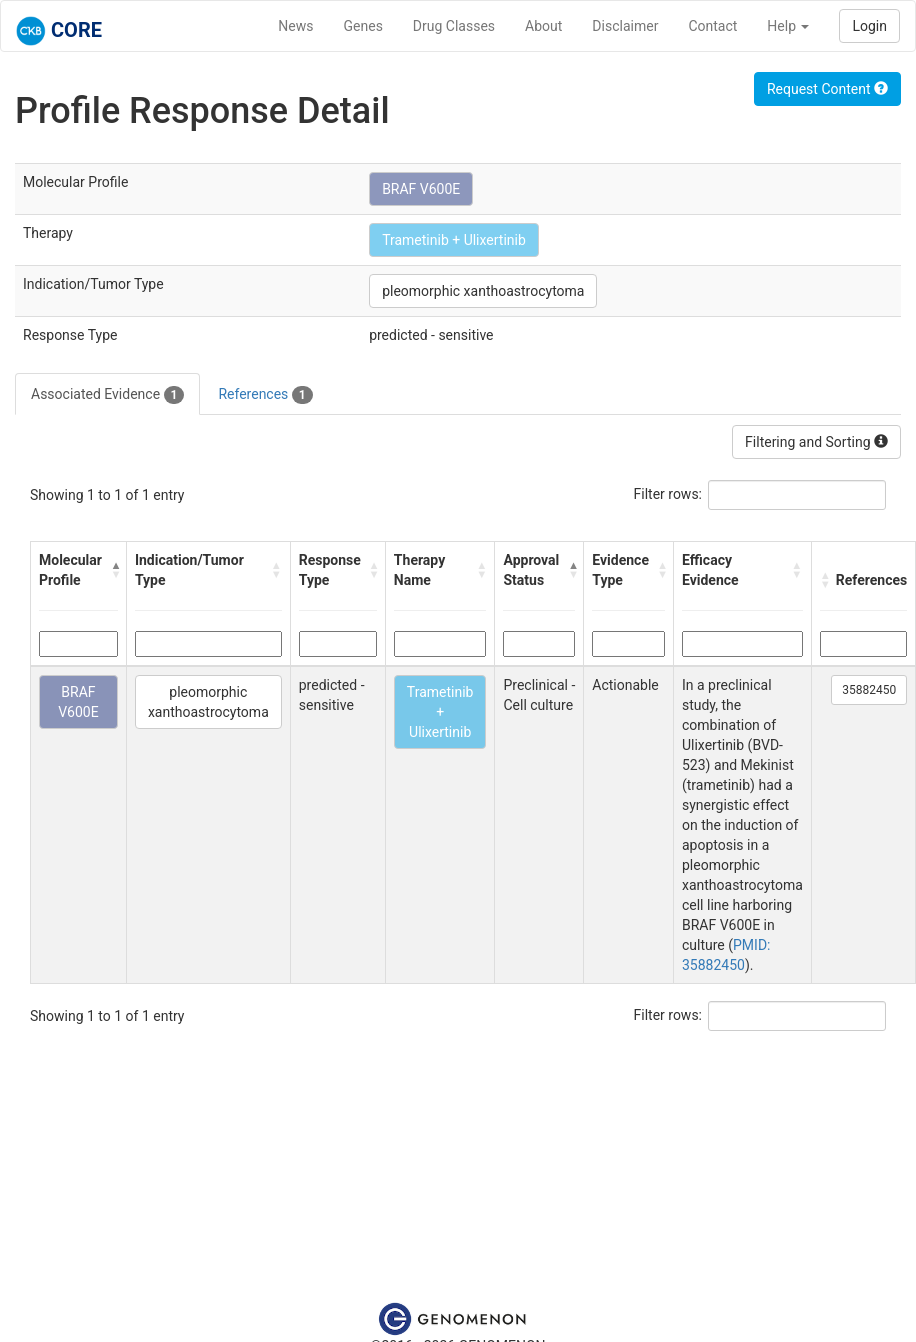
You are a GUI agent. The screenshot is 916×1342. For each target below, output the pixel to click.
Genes (363, 26)
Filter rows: (668, 494)
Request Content (827, 89)
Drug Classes (454, 26)
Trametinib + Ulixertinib (454, 240)
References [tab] (265, 395)
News (295, 26)
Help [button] (788, 26)
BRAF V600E (421, 189)
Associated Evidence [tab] (107, 395)
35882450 (869, 690)
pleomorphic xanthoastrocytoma (483, 291)
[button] (113, 570)
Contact (712, 26)
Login (869, 26)
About (543, 26)
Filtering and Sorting (816, 442)
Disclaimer (625, 26)
